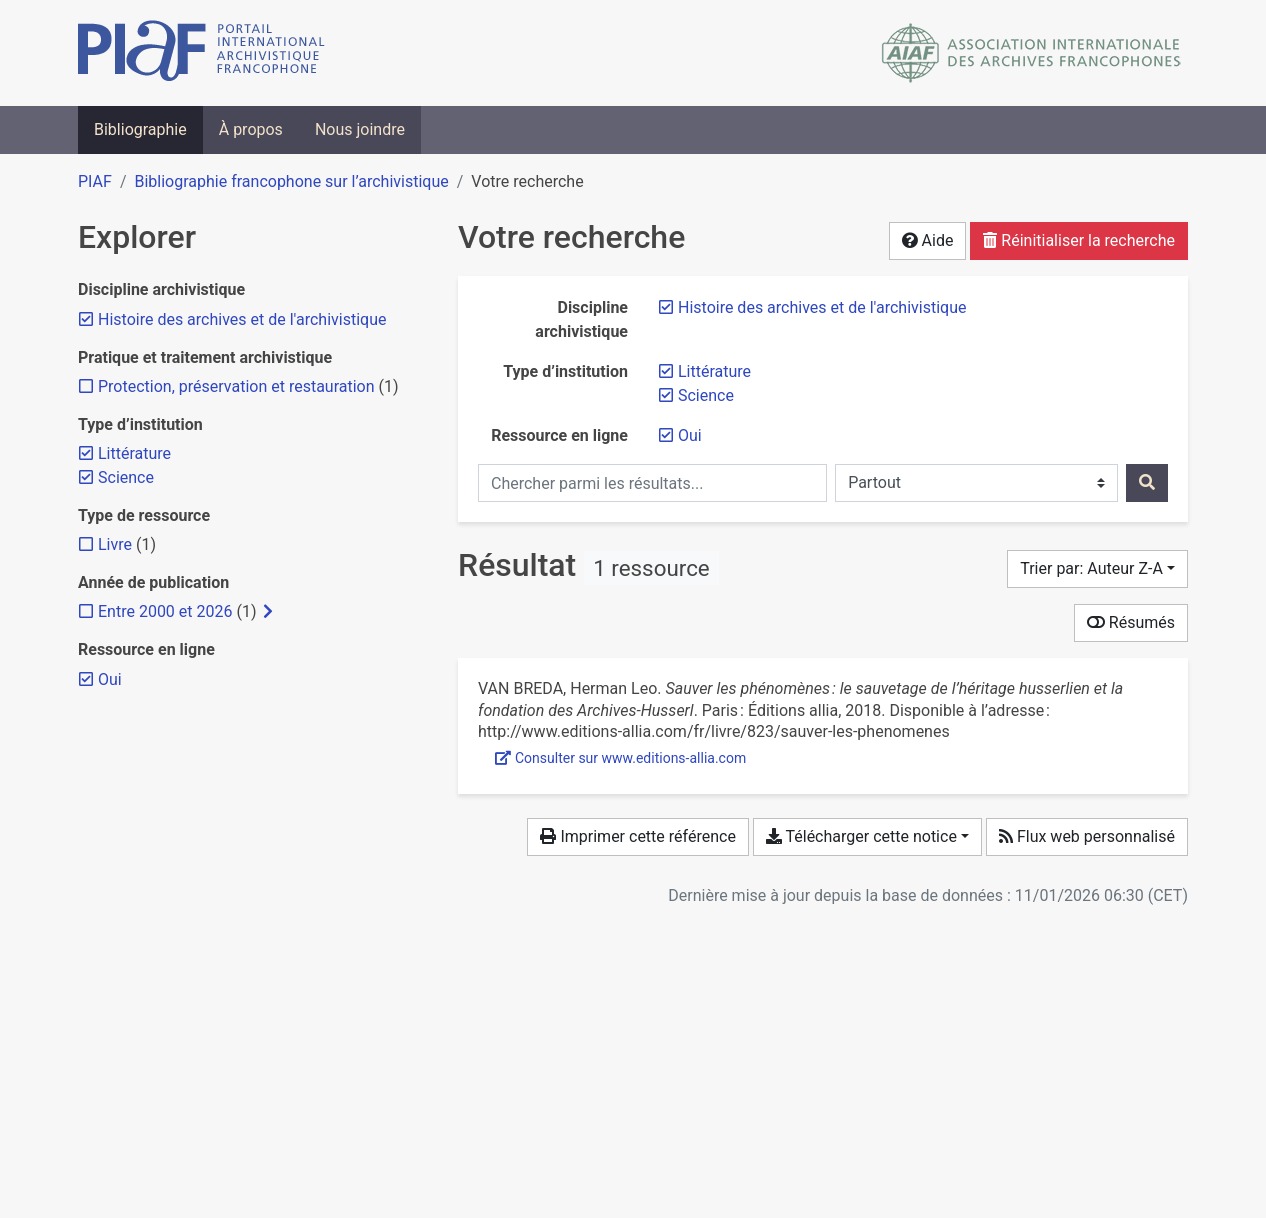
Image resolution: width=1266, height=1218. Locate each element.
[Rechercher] (1147, 483)
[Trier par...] (1097, 569)
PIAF (95, 181)
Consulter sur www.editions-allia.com (620, 758)
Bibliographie (140, 129)
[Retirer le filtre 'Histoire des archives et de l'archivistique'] (822, 307)
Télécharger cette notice (861, 836)
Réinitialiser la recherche (1079, 240)
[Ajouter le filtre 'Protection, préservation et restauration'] (236, 386)
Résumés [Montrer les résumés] (1131, 622)
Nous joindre (360, 129)
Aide (928, 240)
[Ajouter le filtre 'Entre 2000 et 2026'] (165, 611)
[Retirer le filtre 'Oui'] (690, 435)
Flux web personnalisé (1087, 836)
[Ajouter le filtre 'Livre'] (115, 544)
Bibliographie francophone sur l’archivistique (291, 181)
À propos (251, 129)
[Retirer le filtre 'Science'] (706, 395)
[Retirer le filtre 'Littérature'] (714, 371)
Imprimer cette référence (637, 836)
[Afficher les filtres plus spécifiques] (268, 612)
